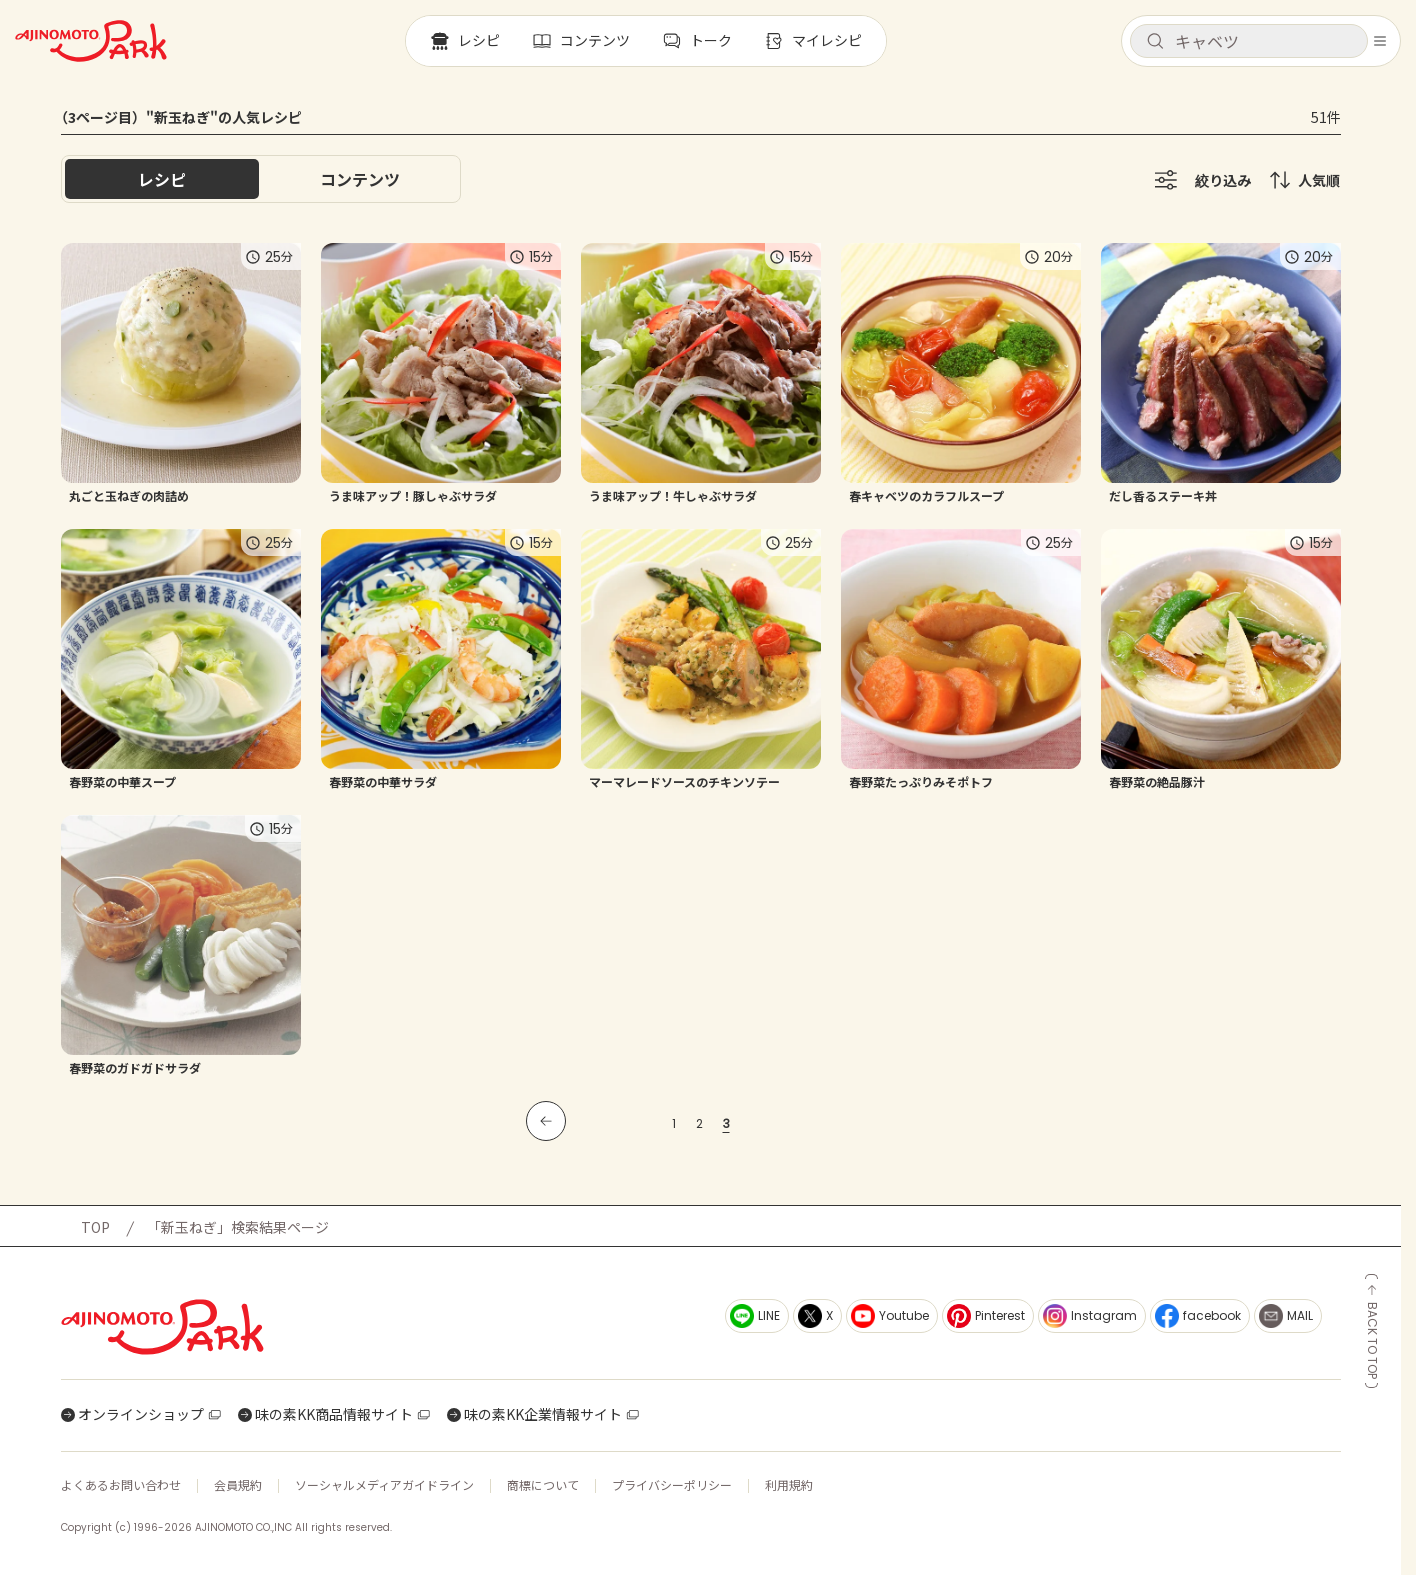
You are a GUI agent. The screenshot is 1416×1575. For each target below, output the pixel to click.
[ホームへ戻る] (91, 41)
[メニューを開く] (1380, 41)
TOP (95, 1227)
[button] (1249, 41)
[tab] (360, 179)
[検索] (1155, 42)
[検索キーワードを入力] (1265, 41)
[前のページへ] (546, 1121)
